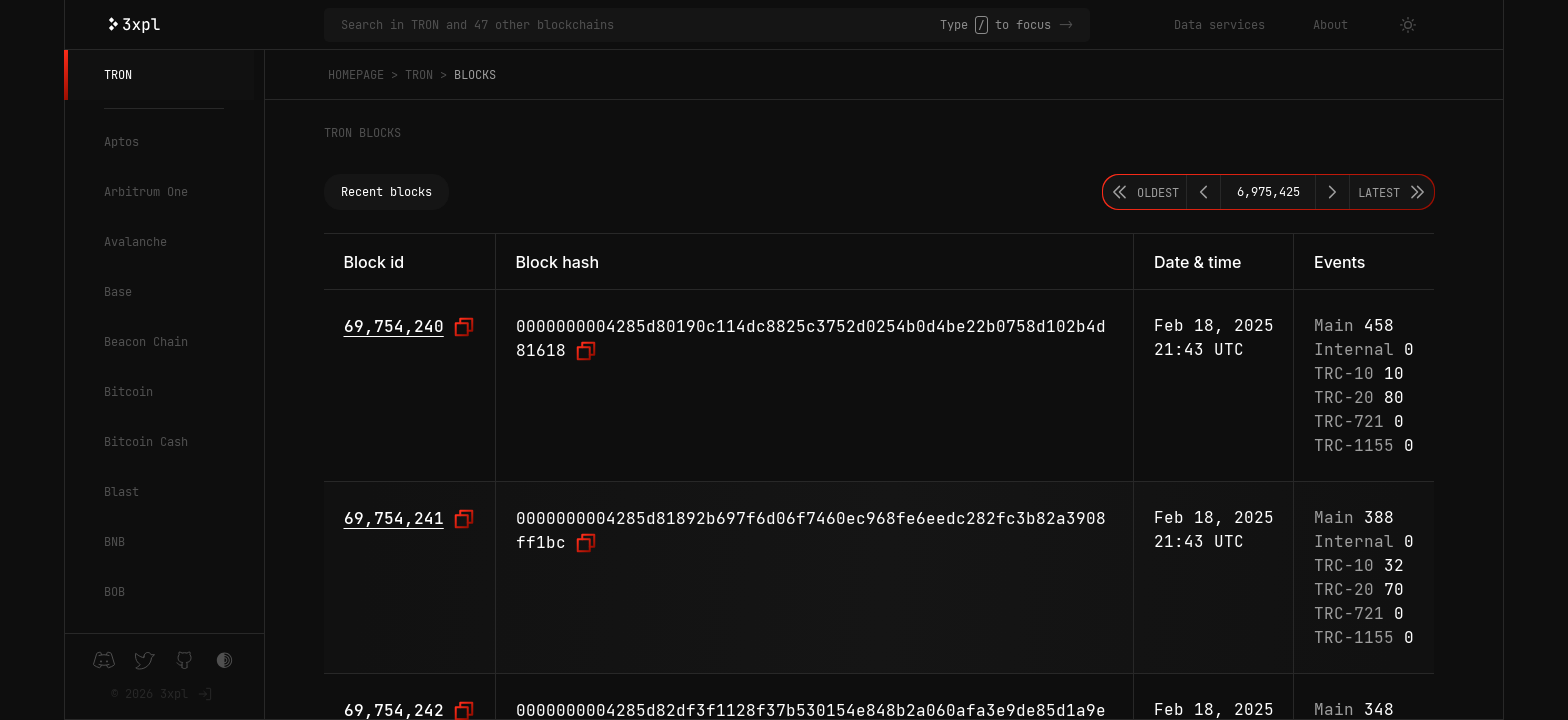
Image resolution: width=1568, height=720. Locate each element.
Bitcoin (128, 392)
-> (1066, 25)
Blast (121, 492)
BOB (114, 592)
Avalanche (135, 242)
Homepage (356, 75)
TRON (118, 75)
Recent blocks (386, 192)
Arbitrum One (146, 192)
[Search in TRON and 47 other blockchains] (640, 25)
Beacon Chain (146, 342)
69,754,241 (394, 518)
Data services (1219, 25)
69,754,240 (394, 326)
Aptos (121, 142)
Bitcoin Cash (146, 442)
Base (118, 292)
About (1330, 25)
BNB (114, 542)
